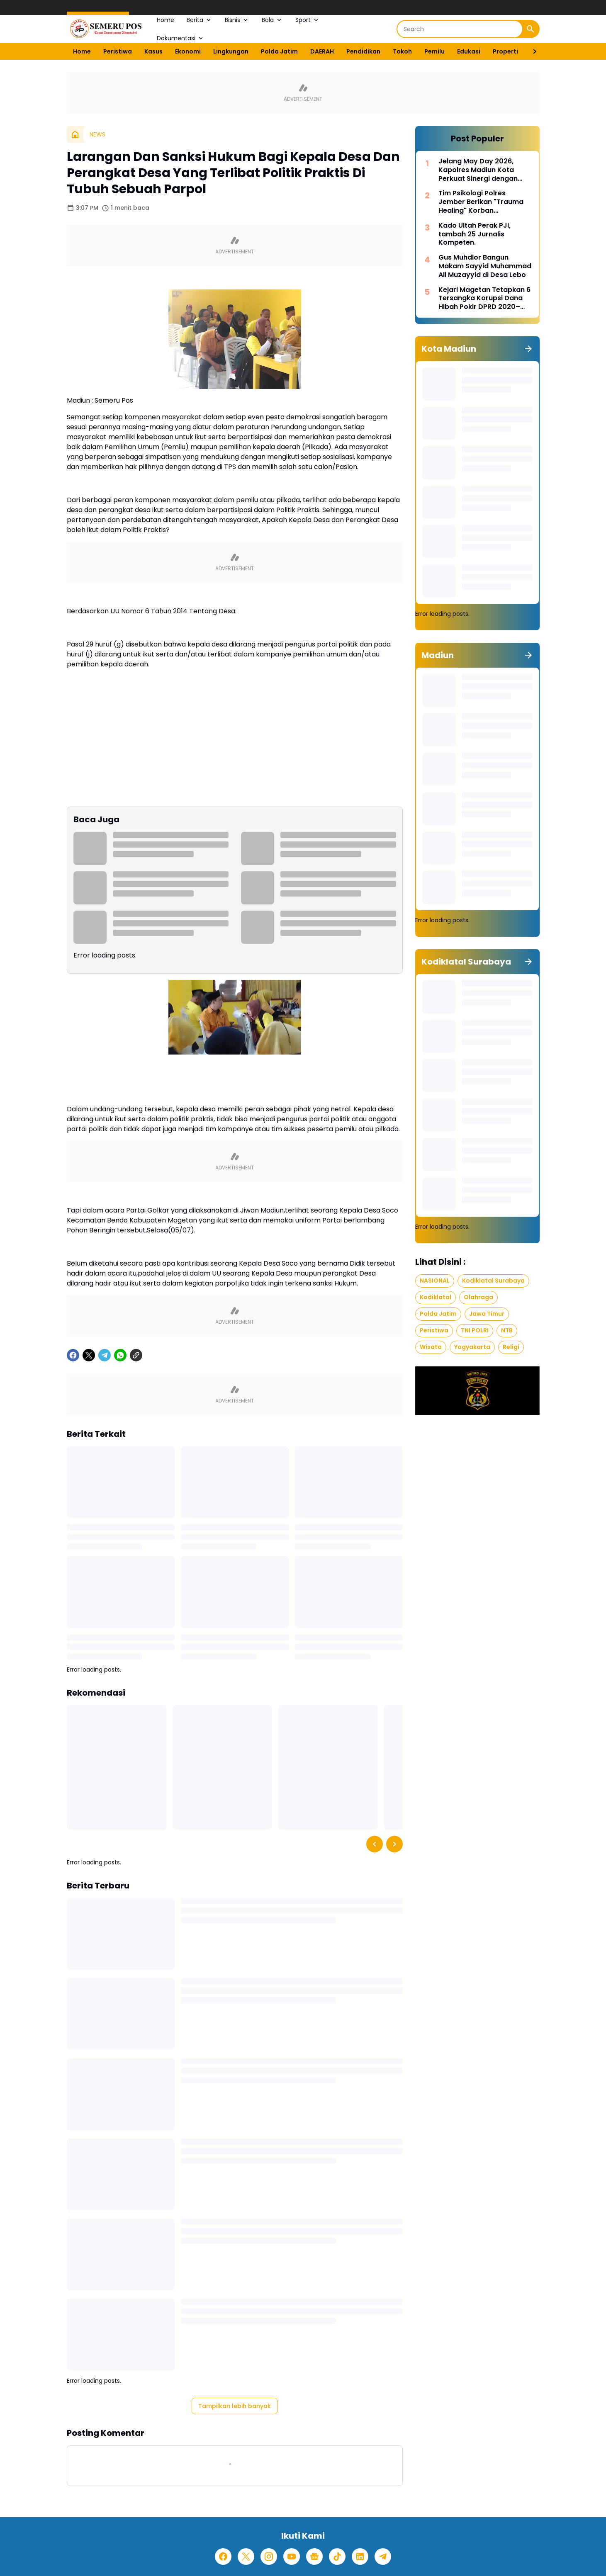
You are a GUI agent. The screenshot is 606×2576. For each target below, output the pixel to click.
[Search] (459, 29)
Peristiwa (117, 51)
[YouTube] (291, 2556)
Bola (272, 20)
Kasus (153, 51)
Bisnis (237, 20)
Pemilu (434, 51)
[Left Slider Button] (374, 1844)
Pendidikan (363, 51)
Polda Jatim (279, 51)
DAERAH (322, 51)
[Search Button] (530, 29)
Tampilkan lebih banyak (234, 2406)
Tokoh (402, 51)
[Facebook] (73, 1355)
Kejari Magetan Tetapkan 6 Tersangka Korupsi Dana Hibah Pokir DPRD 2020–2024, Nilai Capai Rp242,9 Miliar (484, 298)
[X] (89, 1355)
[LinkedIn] (360, 2556)
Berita (199, 20)
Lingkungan (230, 51)
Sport (307, 20)
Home (165, 20)
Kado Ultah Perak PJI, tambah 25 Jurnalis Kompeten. (474, 234)
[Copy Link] (136, 1355)
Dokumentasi (180, 38)
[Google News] (314, 2556)
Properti (505, 51)
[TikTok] (337, 2556)
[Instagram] (268, 2556)
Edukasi (468, 51)
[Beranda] (75, 134)
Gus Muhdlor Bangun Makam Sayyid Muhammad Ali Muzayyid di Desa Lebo (484, 266)
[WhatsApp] (120, 1355)
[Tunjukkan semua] (528, 349)
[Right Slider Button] (531, 51)
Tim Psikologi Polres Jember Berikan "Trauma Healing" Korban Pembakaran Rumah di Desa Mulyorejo (480, 202)
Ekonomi (188, 51)
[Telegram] (104, 1355)
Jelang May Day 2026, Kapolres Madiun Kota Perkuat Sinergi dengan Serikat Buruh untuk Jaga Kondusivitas (481, 170)
